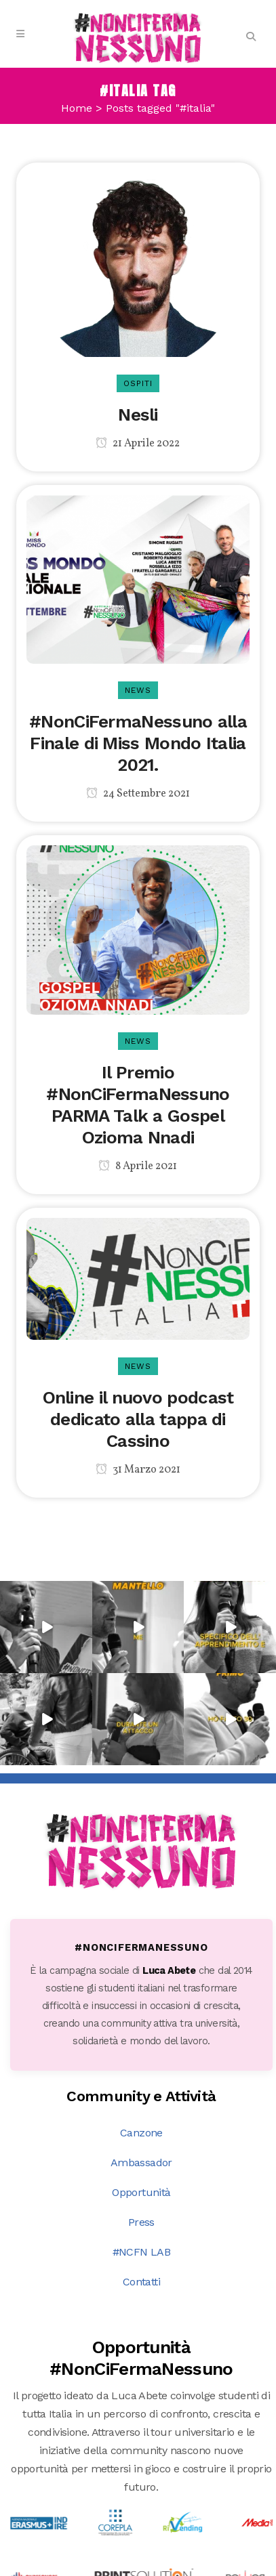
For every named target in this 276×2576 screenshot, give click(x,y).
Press (141, 2064)
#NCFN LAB (142, 2094)
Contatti (141, 2123)
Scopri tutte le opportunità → (142, 2449)
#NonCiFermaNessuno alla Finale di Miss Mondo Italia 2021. (138, 743)
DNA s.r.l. (123, 2565)
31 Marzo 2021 (138, 1469)
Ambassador (141, 2004)
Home (76, 108)
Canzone (141, 1974)
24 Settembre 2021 (138, 793)
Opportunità (141, 2034)
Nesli (138, 414)
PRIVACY (179, 2565)
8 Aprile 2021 (137, 1166)
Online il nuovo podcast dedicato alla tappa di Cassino (138, 1419)
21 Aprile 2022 (138, 443)
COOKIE (229, 2565)
